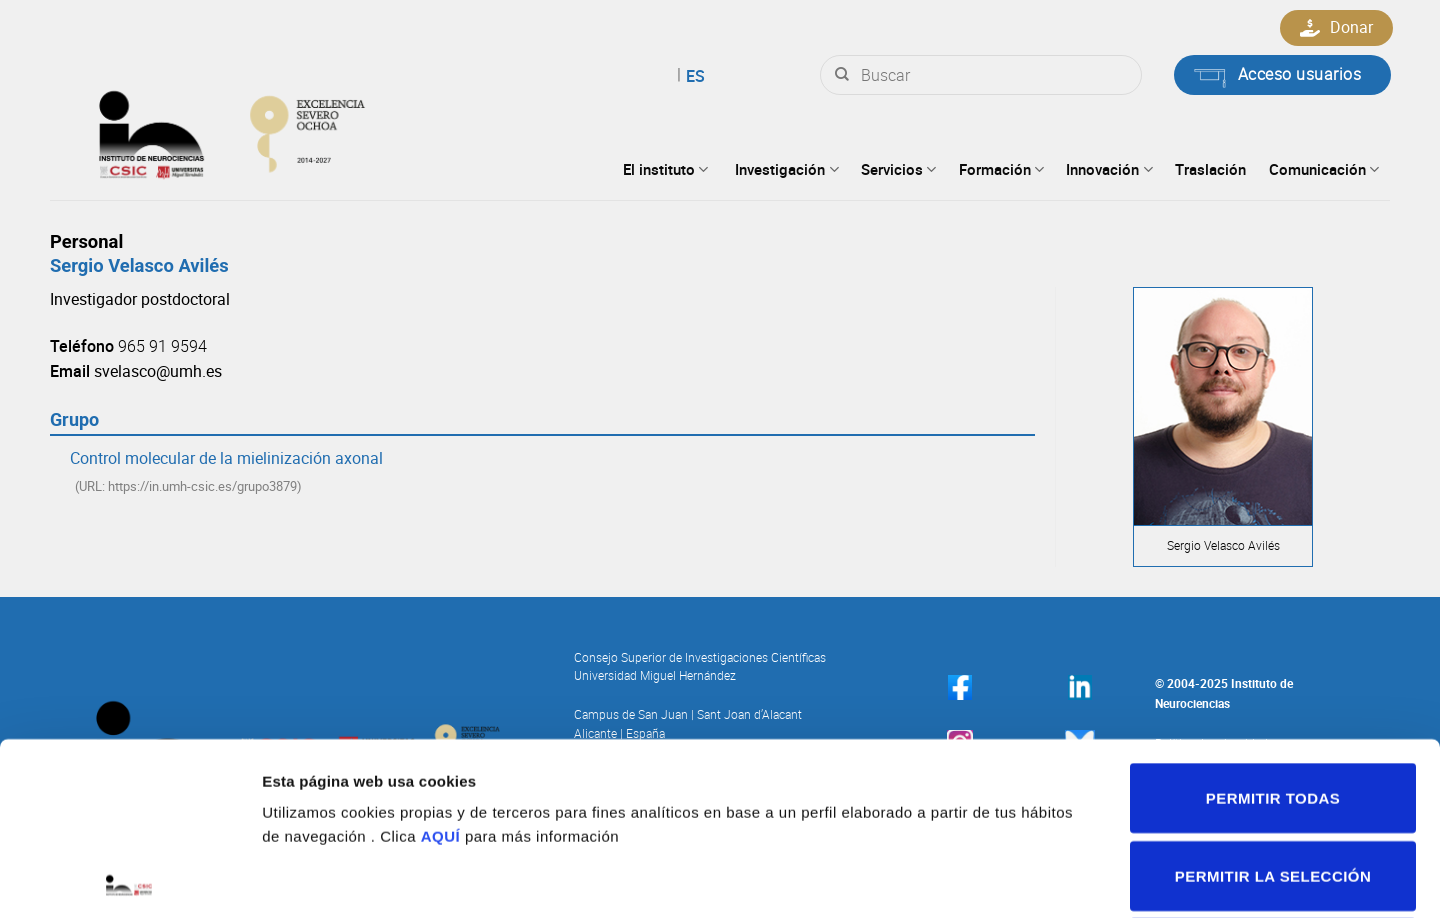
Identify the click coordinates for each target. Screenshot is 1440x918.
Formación (1001, 169)
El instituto (665, 169)
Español (668, 76)
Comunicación (1324, 169)
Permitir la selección (1273, 703)
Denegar (1273, 780)
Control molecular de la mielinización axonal (226, 458)
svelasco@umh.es (158, 371)
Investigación (786, 169)
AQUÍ (441, 663)
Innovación (1109, 169)
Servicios (898, 169)
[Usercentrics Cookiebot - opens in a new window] (129, 879)
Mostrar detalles (1065, 878)
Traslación (1210, 169)
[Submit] (842, 75)
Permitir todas (1273, 625)
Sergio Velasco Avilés (139, 265)
